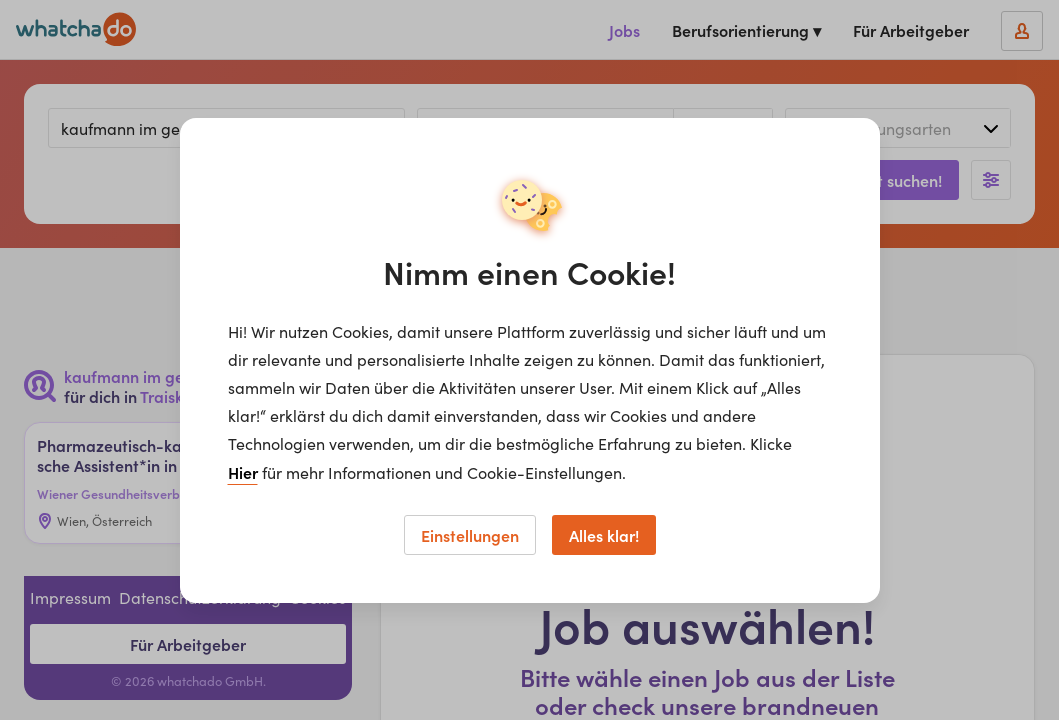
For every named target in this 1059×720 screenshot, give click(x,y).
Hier (243, 472)
